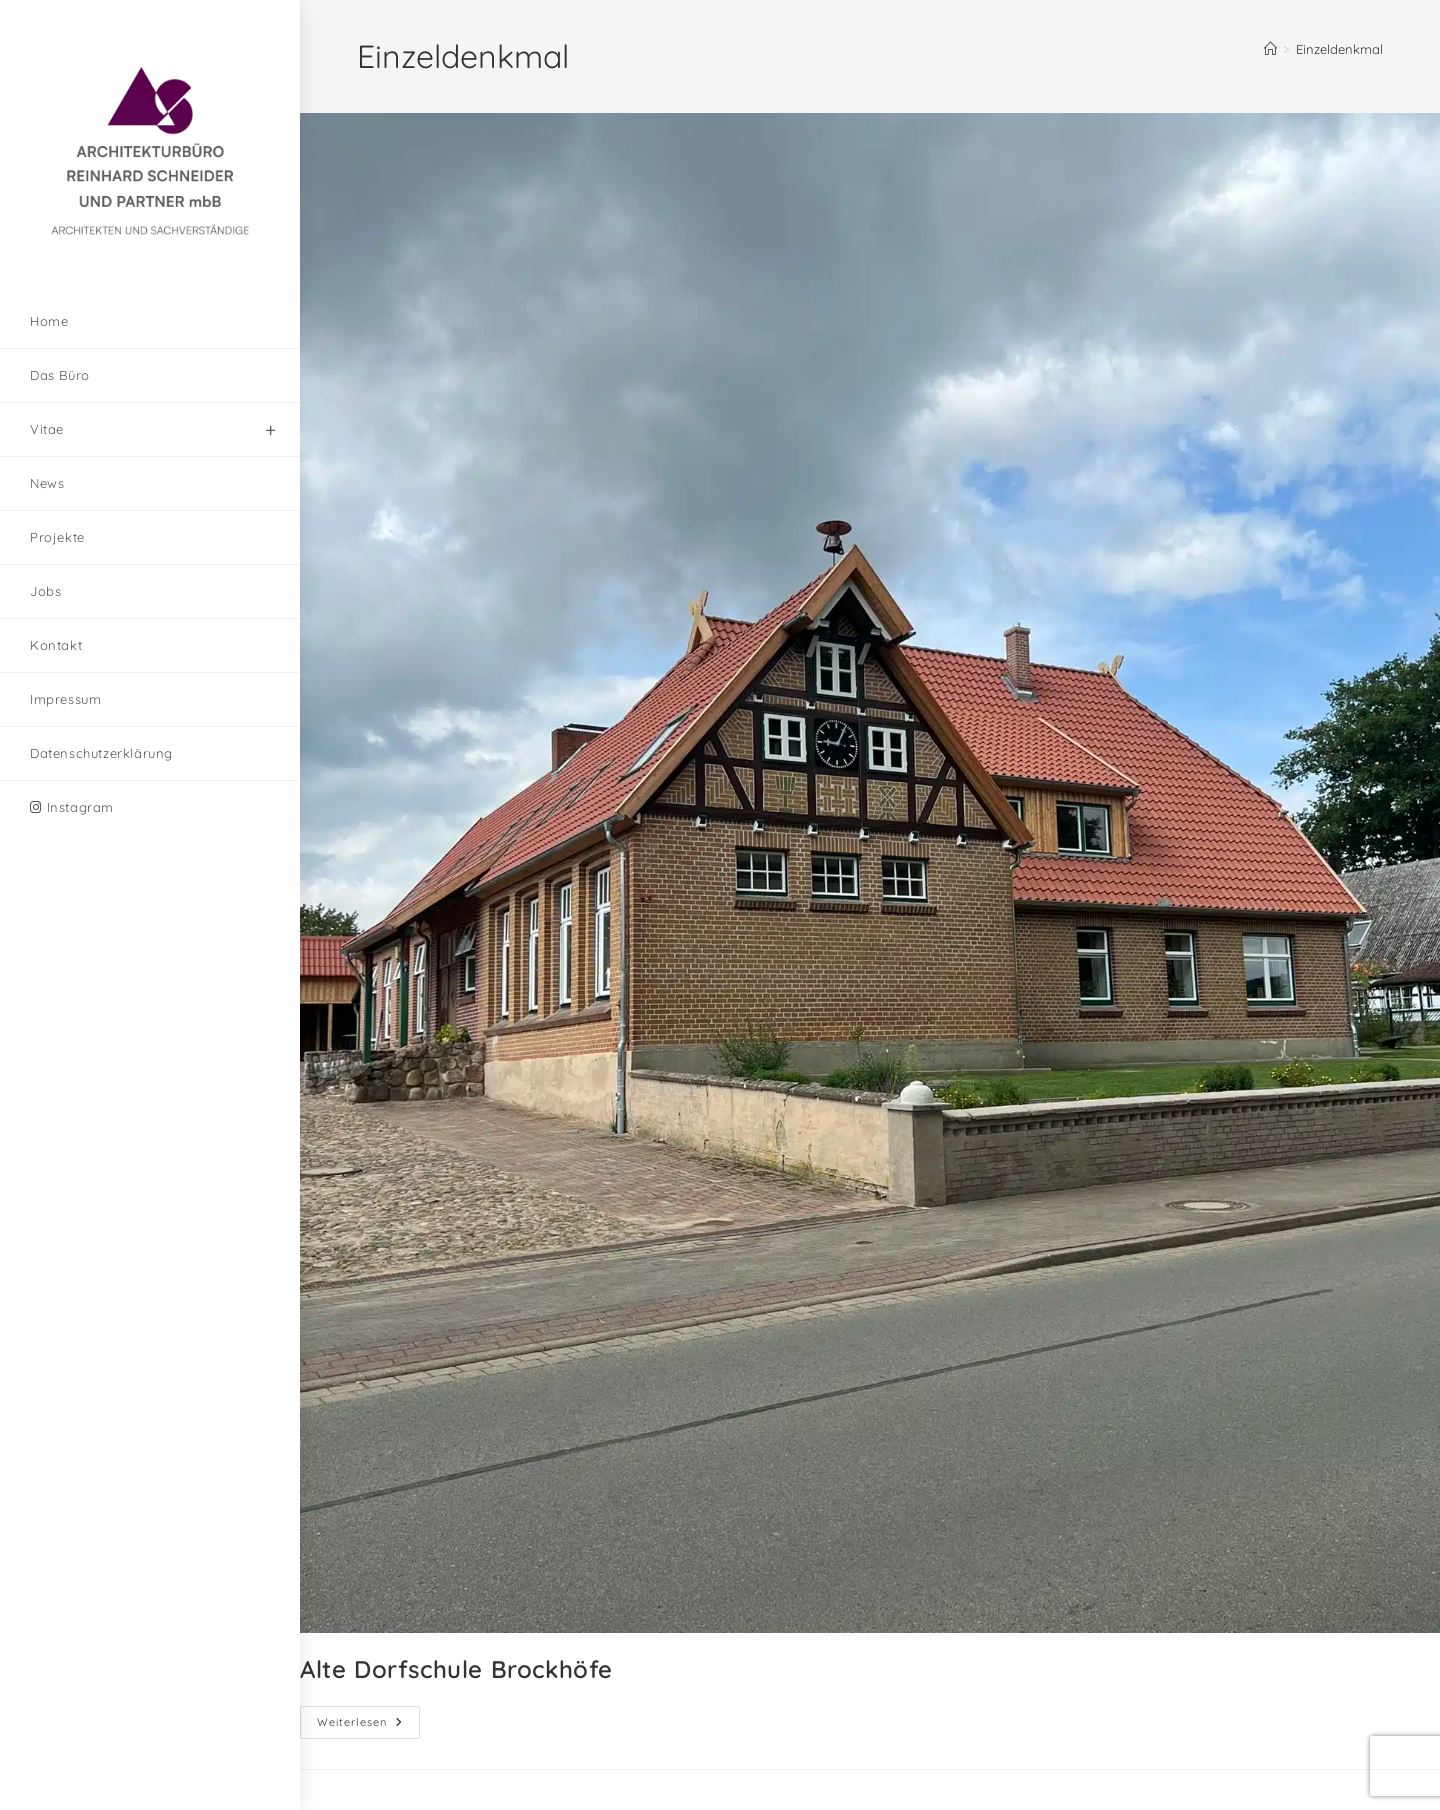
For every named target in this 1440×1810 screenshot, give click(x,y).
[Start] (1270, 49)
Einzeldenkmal (1339, 49)
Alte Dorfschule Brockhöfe (456, 1669)
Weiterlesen (368, 1717)
